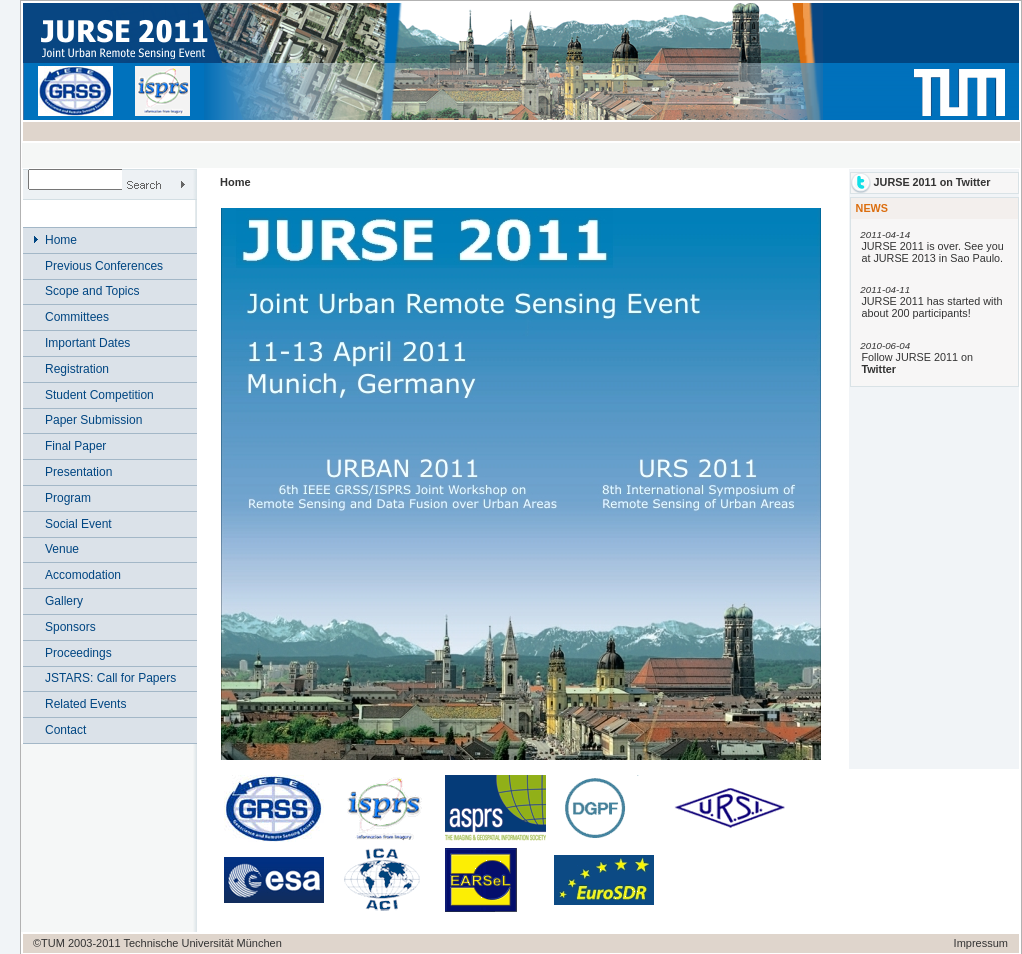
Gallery (64, 601)
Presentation (78, 472)
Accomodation (83, 575)
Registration (77, 369)
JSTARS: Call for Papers (110, 678)
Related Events (85, 704)
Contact (65, 730)
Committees (77, 317)
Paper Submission (93, 420)
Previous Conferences (104, 266)
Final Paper (75, 446)
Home (61, 240)
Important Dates (87, 343)
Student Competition (99, 395)
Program (68, 498)
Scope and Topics (92, 291)
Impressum (981, 943)
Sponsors (70, 627)
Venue (62, 549)
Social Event (78, 524)
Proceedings (78, 653)
